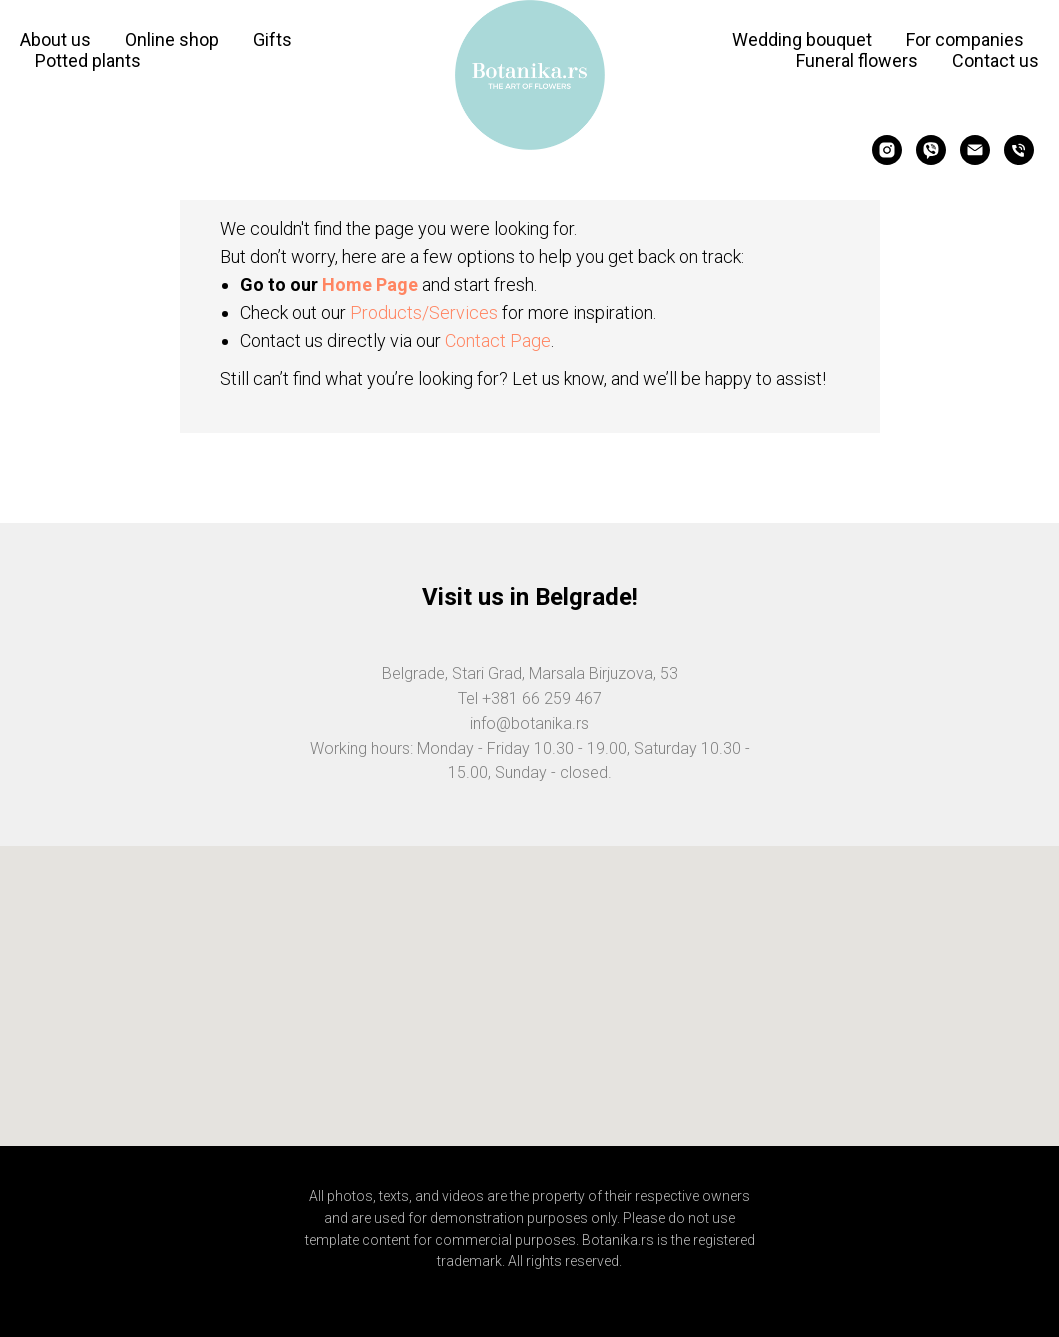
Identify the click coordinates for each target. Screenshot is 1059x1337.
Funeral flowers (857, 60)
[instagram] (887, 150)
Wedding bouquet (802, 39)
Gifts (272, 39)
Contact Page (498, 340)
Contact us (995, 60)
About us (55, 39)
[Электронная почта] (975, 150)
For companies (965, 39)
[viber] (931, 150)
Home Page (370, 284)
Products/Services (424, 312)
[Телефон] (1019, 150)
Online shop (172, 39)
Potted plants (88, 60)
